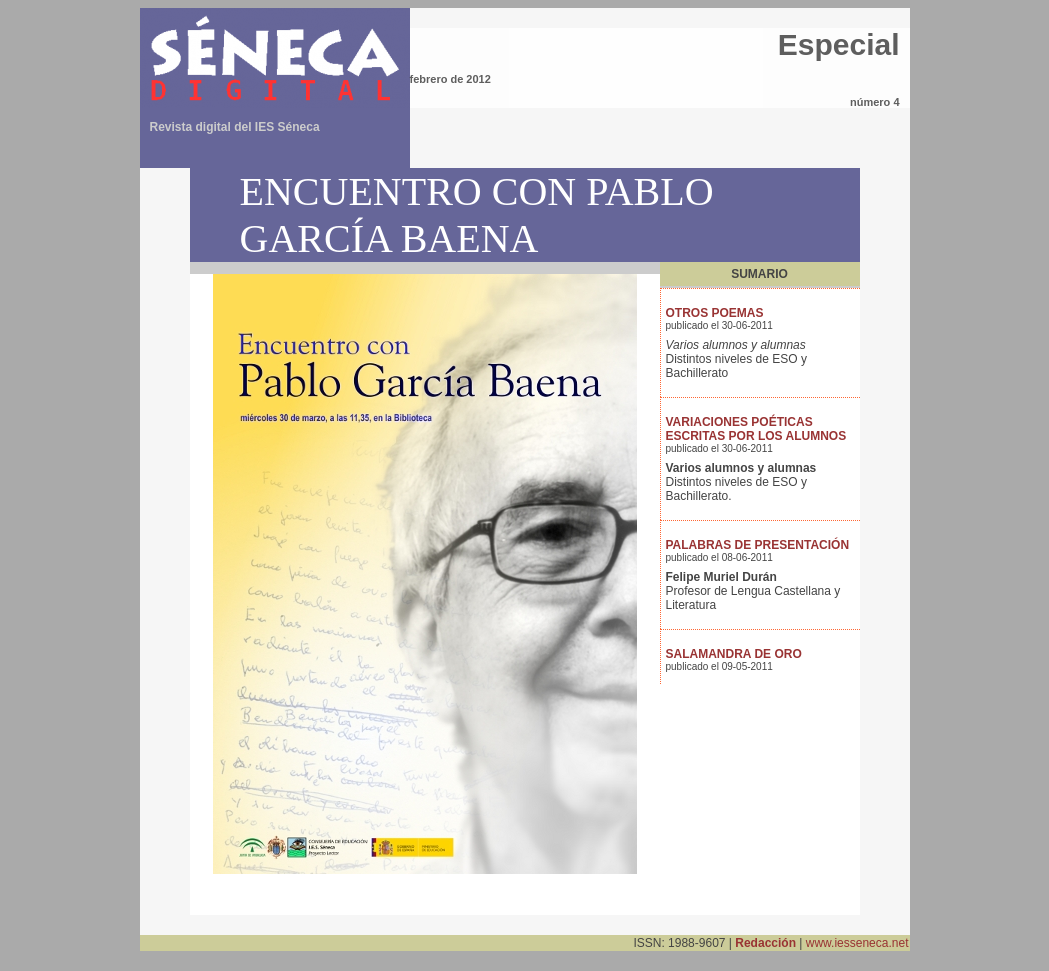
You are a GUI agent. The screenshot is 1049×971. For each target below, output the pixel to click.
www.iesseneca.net (857, 943)
